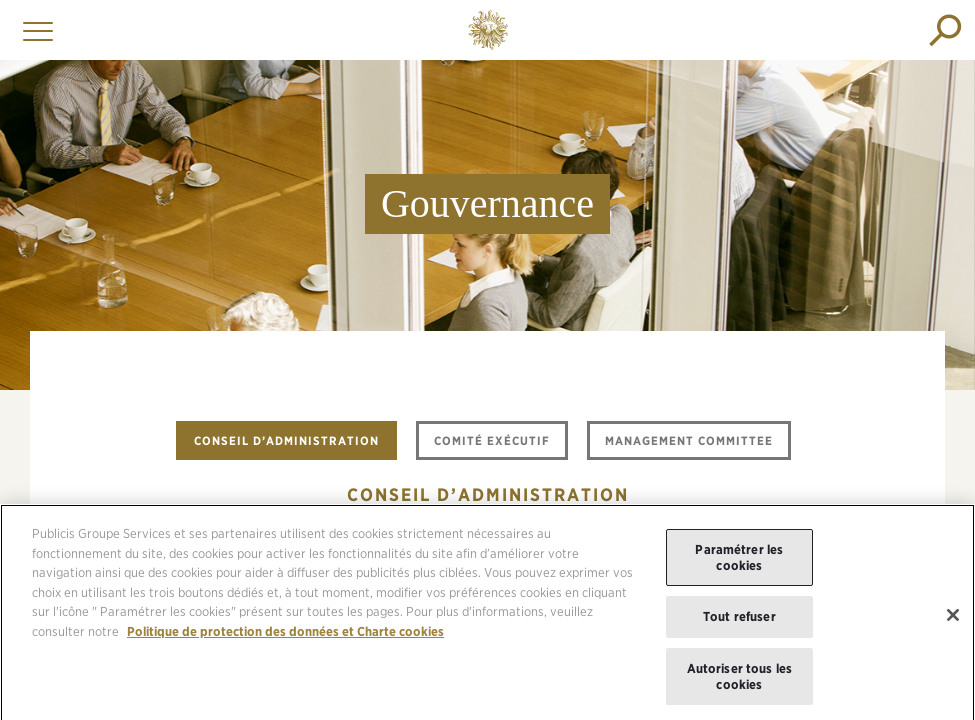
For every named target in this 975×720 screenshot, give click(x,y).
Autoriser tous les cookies (739, 682)
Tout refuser (739, 623)
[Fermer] (953, 621)
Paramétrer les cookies (739, 564)
